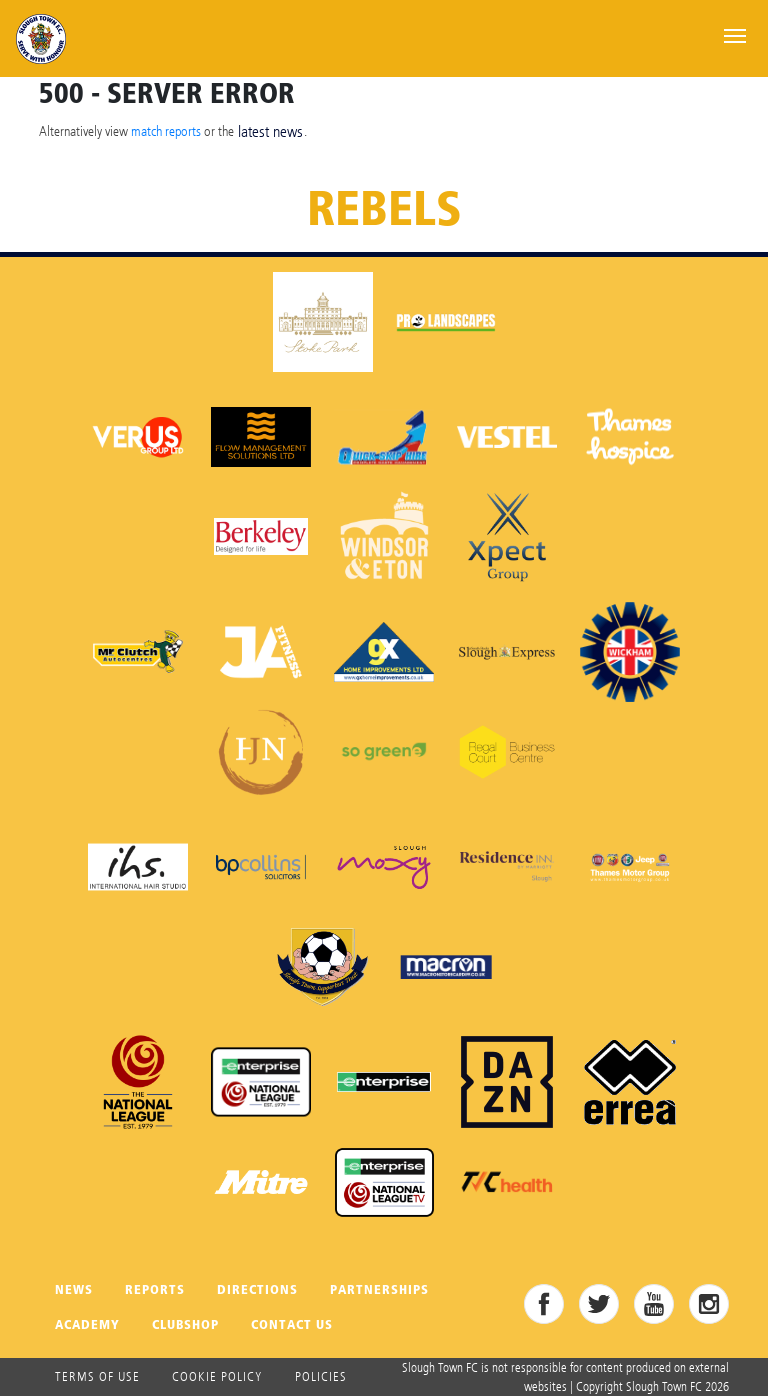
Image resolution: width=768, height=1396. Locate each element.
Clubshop (185, 1324)
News (74, 1289)
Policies (321, 1376)
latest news (270, 131)
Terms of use (97, 1376)
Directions (257, 1289)
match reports (166, 130)
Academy (87, 1324)
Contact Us (292, 1324)
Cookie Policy (217, 1376)
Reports (155, 1289)
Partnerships (379, 1289)
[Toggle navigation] (735, 34)
